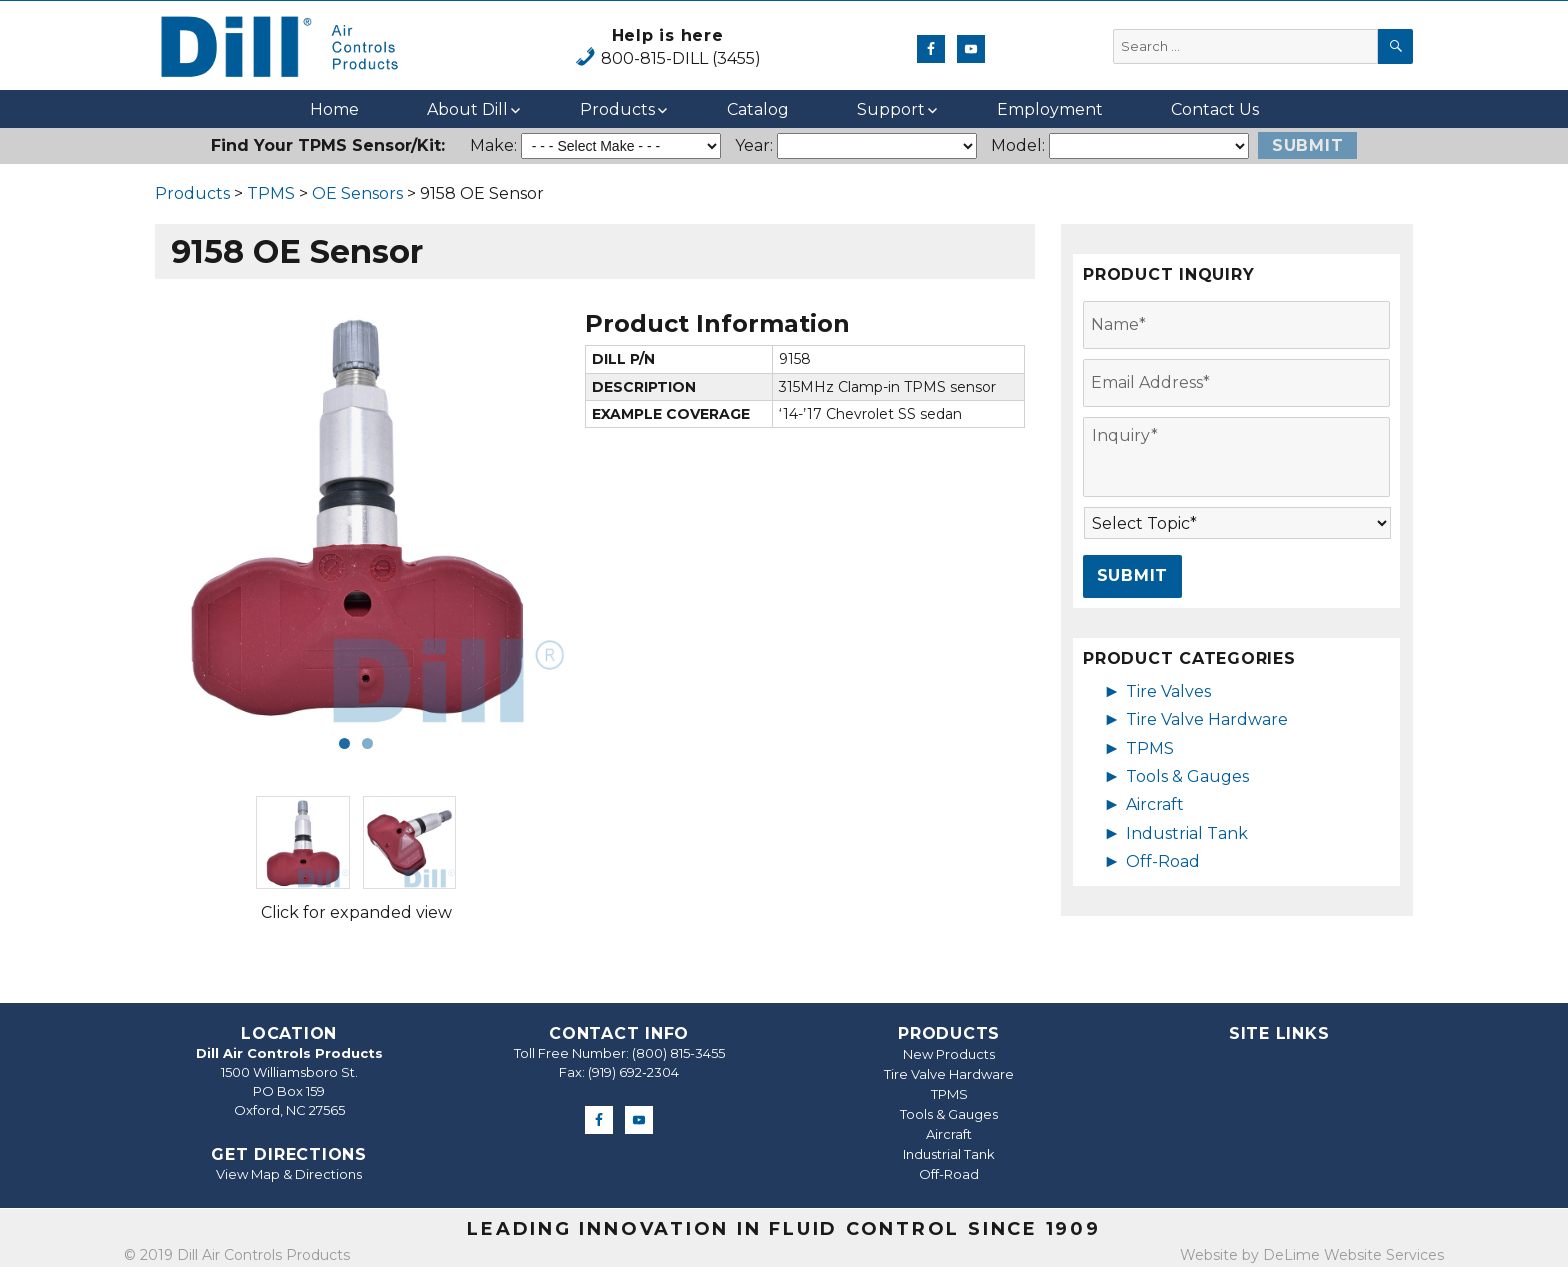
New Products (949, 1054)
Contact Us (1215, 109)
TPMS (271, 193)
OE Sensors (357, 193)
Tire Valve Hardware (1207, 719)
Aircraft (1155, 804)
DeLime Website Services (1353, 1255)
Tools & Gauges (1187, 776)
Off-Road (1163, 861)
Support (891, 109)
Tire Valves (1168, 691)
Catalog (758, 109)
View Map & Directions (289, 1174)
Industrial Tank (1187, 833)
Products (617, 109)
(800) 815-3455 (678, 1053)
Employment (1050, 109)
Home (334, 109)
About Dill (467, 109)
